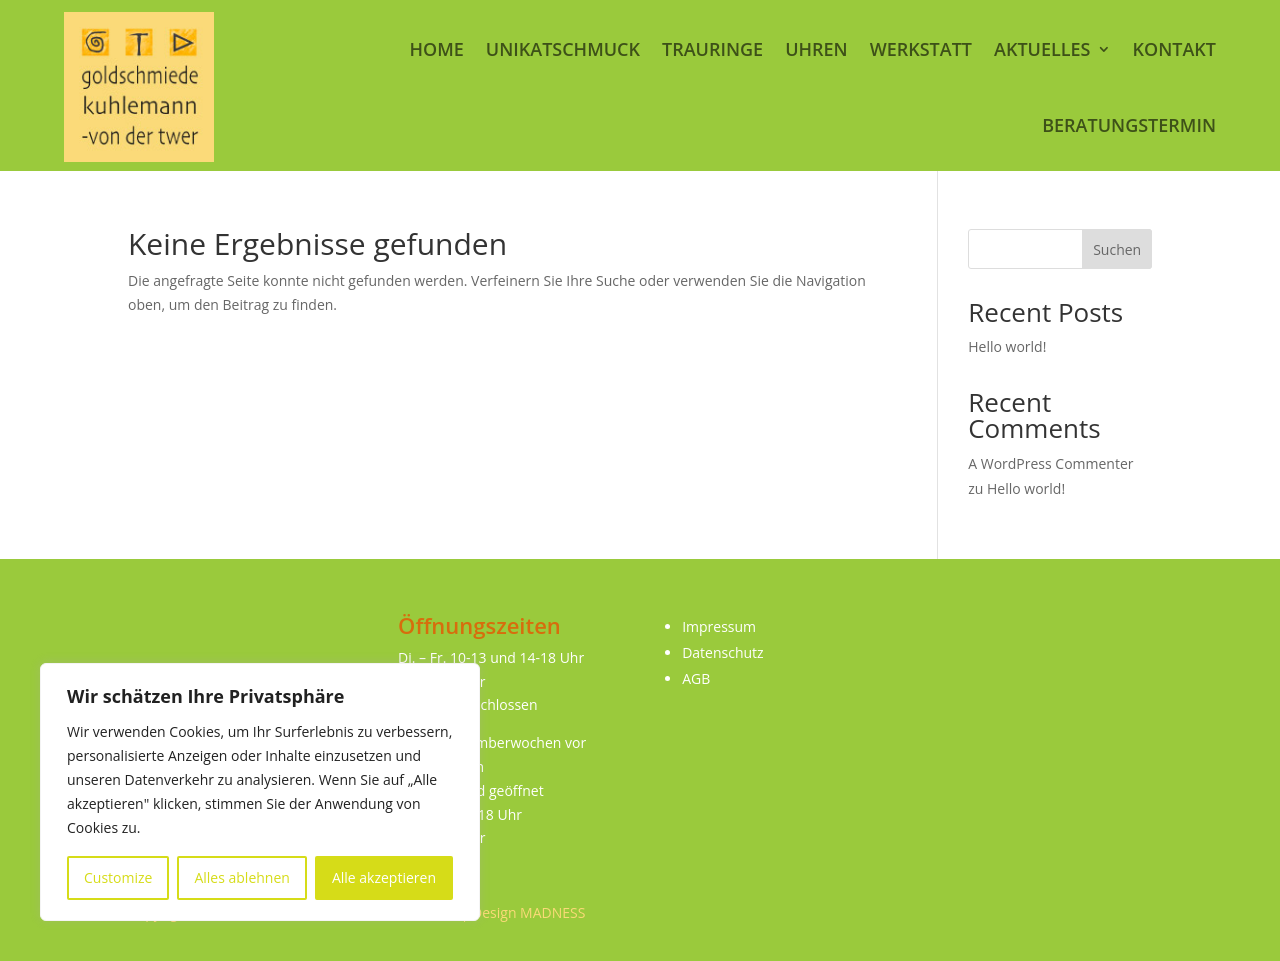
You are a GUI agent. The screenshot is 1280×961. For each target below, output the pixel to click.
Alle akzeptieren (384, 877)
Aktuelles (1042, 49)
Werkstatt (921, 49)
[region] (260, 792)
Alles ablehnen (241, 877)
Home (436, 49)
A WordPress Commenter (1050, 463)
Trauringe (712, 49)
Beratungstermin (1129, 125)
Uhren (816, 49)
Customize (118, 877)
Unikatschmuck (563, 49)
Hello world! (1007, 346)
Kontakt (1174, 49)
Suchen (1117, 249)
